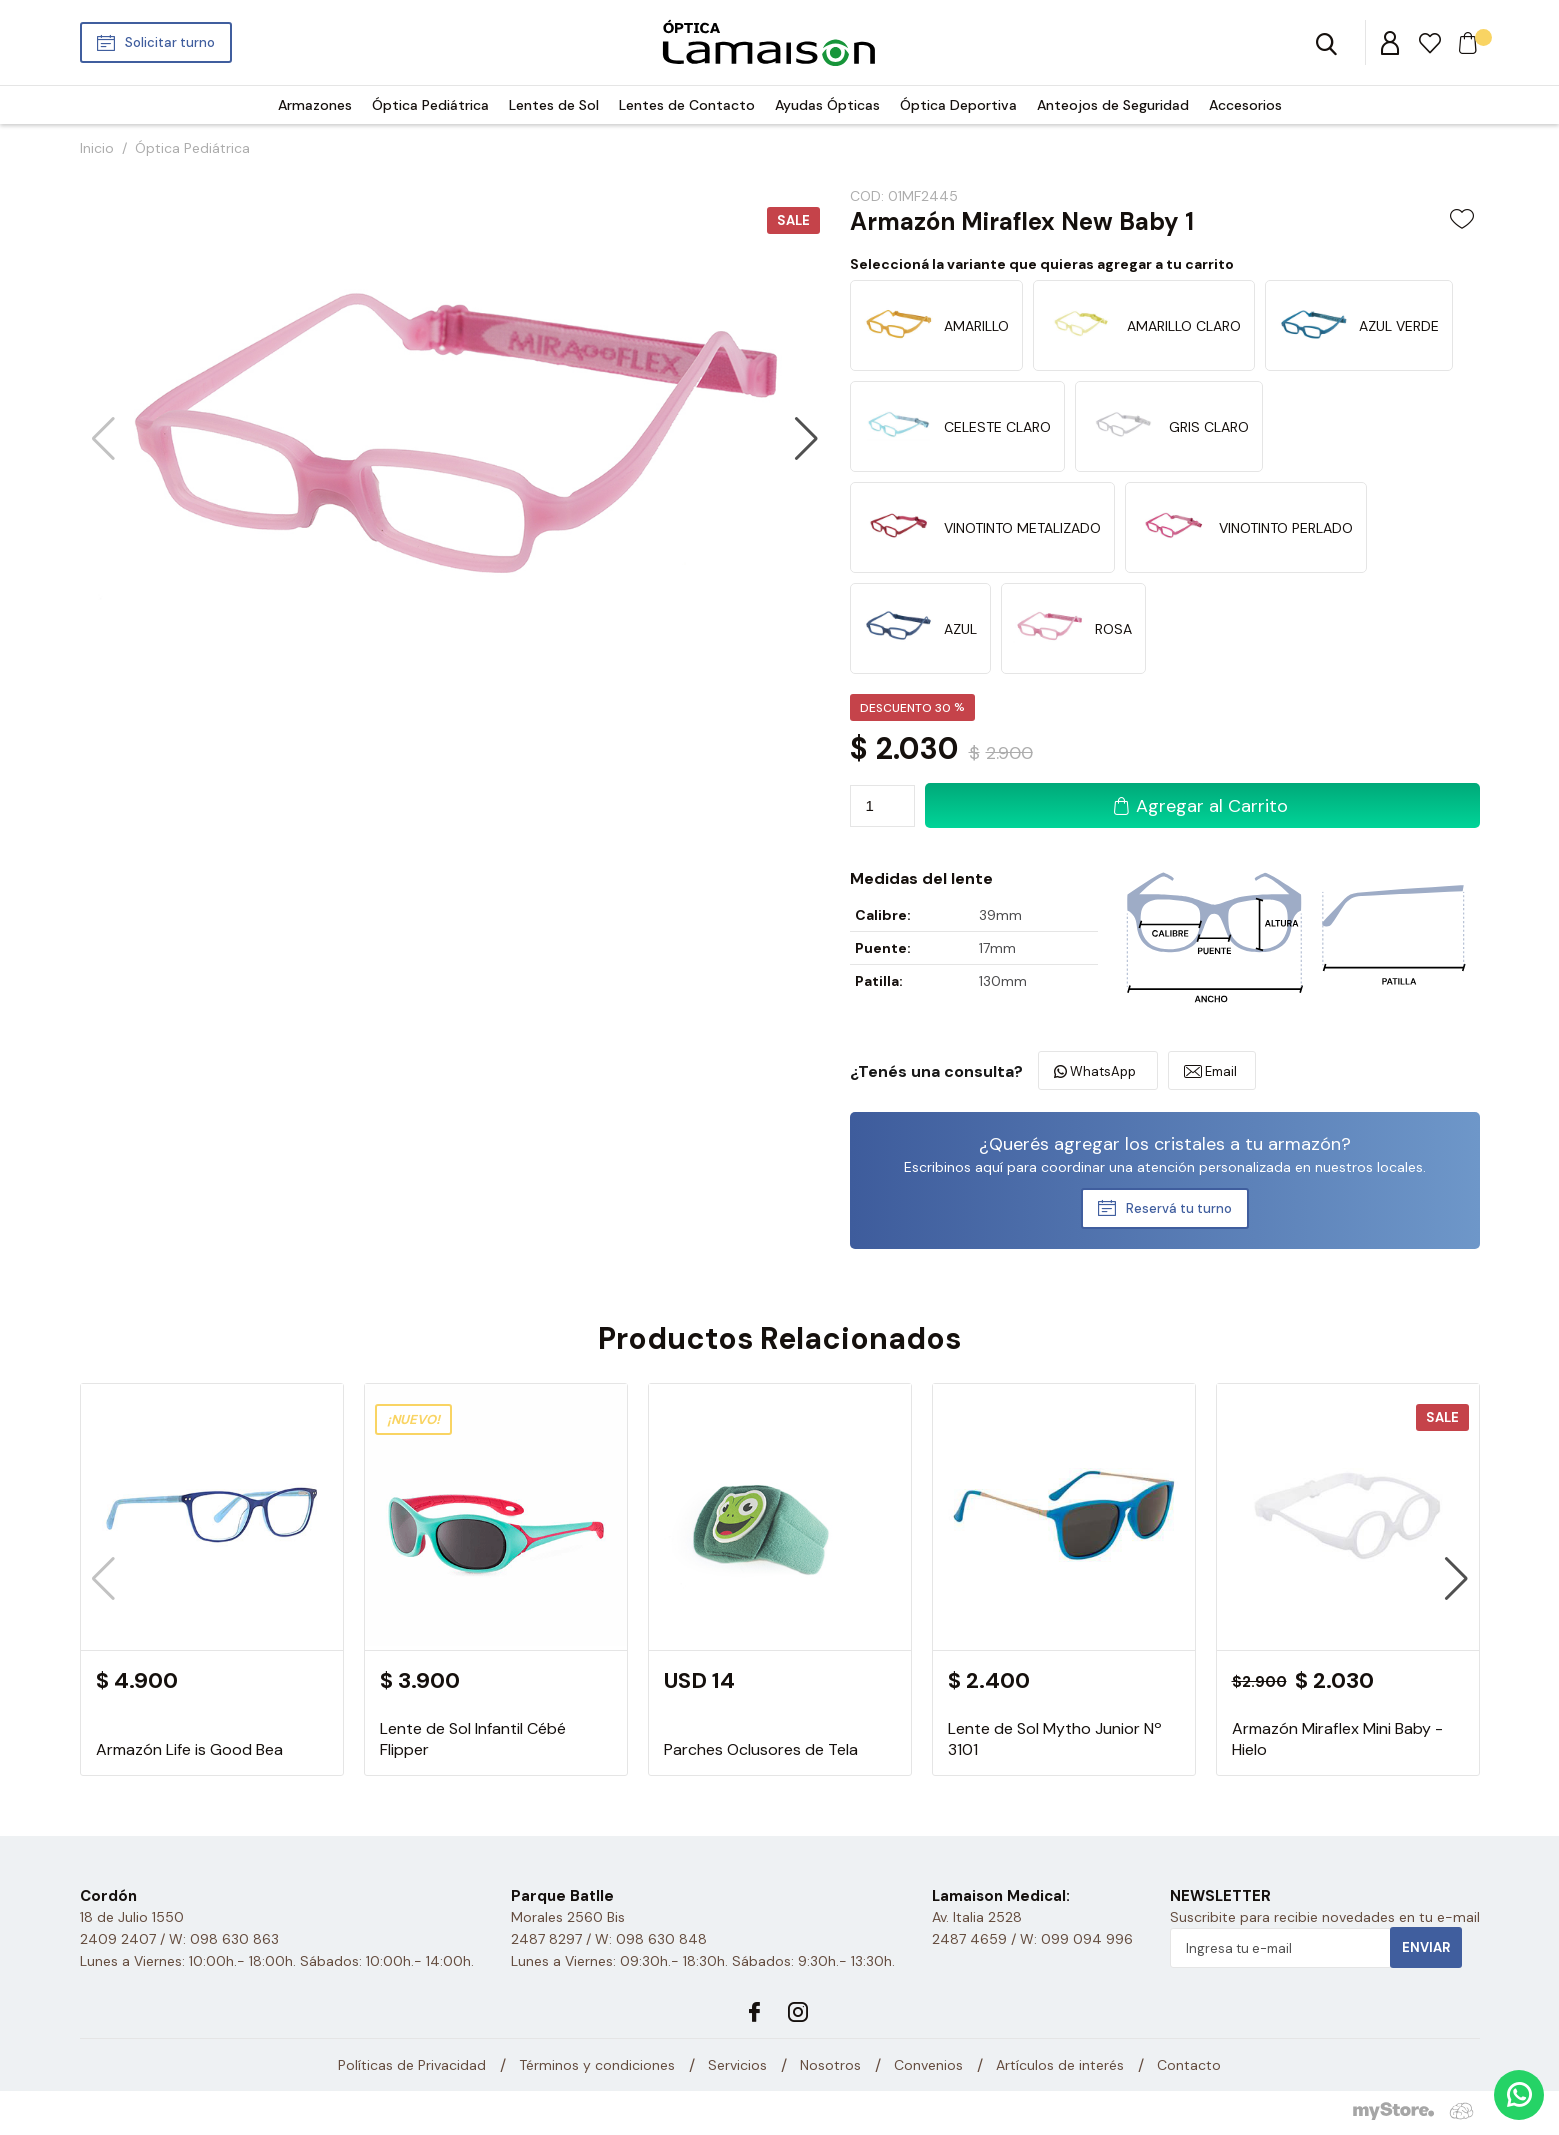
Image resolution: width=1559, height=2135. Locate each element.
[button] (806, 439)
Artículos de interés (1060, 2065)
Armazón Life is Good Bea (189, 1749)
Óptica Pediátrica (430, 105)
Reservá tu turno (1179, 1208)
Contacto (1189, 2065)
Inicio (97, 148)
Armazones (315, 105)
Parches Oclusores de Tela (761, 1749)
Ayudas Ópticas (827, 105)
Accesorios (1245, 105)
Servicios (737, 2065)
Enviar (1426, 1947)
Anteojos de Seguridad (1113, 105)
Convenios (928, 2065)
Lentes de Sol (554, 105)
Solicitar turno (170, 42)
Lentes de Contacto (687, 105)
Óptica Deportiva (958, 105)
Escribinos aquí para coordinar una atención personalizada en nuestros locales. (1165, 1167)
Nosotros (830, 2065)
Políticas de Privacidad (412, 2065)
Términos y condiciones (597, 2065)
